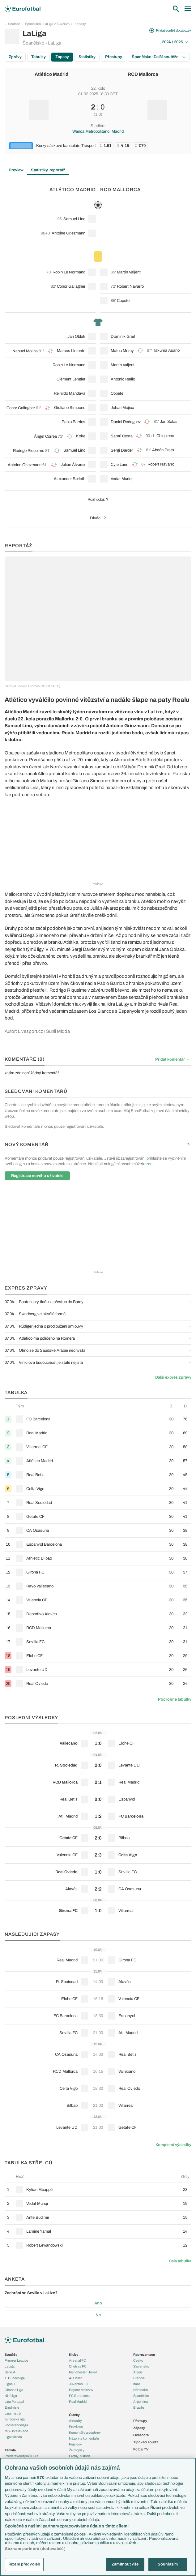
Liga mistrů (13, 2413)
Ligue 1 (10, 2384)
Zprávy (15, 57)
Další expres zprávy (173, 1377)
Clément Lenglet (71, 379)
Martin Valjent (129, 272)
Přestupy (113, 57)
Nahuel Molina (25, 351)
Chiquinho (165, 436)
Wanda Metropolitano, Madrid (98, 131)
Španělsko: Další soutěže (158, 57)
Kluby (73, 2354)
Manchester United (83, 2372)
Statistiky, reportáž (48, 170)
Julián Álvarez (73, 464)
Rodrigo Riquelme (28, 451)
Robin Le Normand (69, 272)
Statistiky (87, 57)
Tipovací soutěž (145, 2442)
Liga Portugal (14, 2401)
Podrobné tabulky (174, 1699)
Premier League (16, 2360)
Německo (140, 2390)
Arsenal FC (77, 2360)
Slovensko (141, 2366)
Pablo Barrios (73, 422)
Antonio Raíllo (123, 379)
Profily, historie (80, 2456)
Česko (138, 2360)
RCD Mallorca (143, 74)
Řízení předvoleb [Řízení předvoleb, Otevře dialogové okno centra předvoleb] (24, 2564)
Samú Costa (122, 436)
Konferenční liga (16, 2425)
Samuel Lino (74, 219)
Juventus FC (78, 2384)
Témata (10, 2450)
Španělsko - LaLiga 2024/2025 (47, 24)
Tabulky (38, 57)
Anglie (138, 2372)
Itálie (136, 2384)
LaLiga (10, 2366)
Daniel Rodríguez (126, 422)
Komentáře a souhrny (85, 2432)
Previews (76, 2426)
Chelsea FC (78, 2366)
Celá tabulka (180, 2261)
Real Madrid (78, 2401)
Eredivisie (12, 2407)
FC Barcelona (79, 2396)
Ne (98, 2315)
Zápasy (80, 24)
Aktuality (75, 2421)
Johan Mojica (122, 408)
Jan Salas (168, 421)
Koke (80, 436)
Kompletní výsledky (173, 2145)
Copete (123, 300)
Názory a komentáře (84, 2438)
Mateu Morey (122, 351)
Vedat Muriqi (121, 479)
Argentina (140, 2401)
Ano (98, 2303)
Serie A (10, 2372)
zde (149, 1164)
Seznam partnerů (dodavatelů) (35, 2549)
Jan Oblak (76, 336)
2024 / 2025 (175, 42)
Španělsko (141, 2396)
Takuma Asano (166, 350)
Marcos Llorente (71, 351)
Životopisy (76, 2450)
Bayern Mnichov (81, 2390)
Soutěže (14, 24)
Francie (139, 2378)
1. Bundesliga (15, 2378)
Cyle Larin (119, 464)
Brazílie (138, 2407)
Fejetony (75, 2444)
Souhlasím (168, 2564)
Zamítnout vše (125, 2564)
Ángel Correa (45, 436)
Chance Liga (14, 2390)
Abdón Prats (163, 450)
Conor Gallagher (71, 286)
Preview (16, 170)
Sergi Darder (122, 450)
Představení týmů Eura (21, 2456)
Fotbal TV (140, 2449)
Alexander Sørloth (69, 479)
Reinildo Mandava (69, 393)
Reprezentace (144, 2354)
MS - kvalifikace (16, 2431)
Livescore (141, 2435)
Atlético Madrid (51, 74)
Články (74, 2415)
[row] (98, 1419)
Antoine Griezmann (68, 233)
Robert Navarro (130, 286)
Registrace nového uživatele (37, 1176)
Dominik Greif (123, 336)
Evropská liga (15, 2419)
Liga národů (13, 2437)
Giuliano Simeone (69, 408)
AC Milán (75, 2378)
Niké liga (11, 2396)
